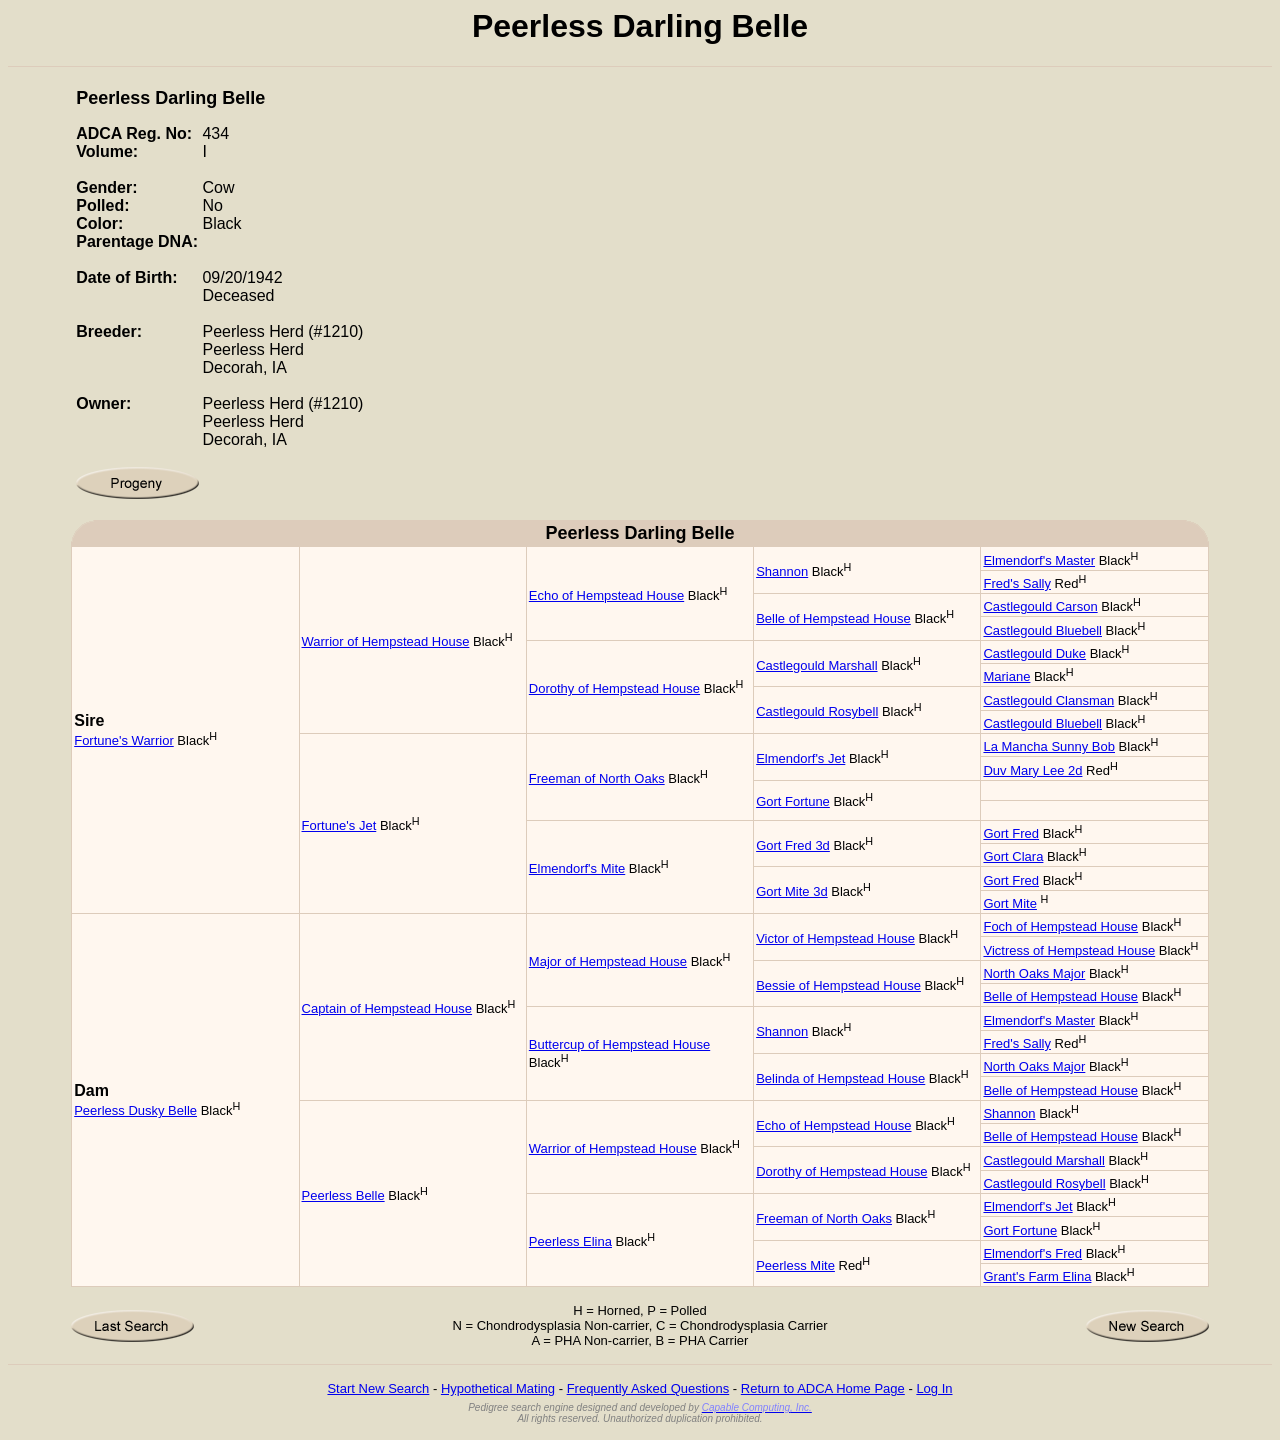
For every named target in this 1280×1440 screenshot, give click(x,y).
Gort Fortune (793, 801)
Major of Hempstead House (608, 961)
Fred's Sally (1017, 583)
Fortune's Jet (339, 825)
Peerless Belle (343, 1195)
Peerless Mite (795, 1265)
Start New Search (378, 1388)
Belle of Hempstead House (833, 618)
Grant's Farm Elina (1037, 1276)
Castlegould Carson (1040, 606)
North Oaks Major (1034, 973)
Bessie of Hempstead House (838, 985)
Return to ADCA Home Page (823, 1388)
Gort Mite (1009, 903)
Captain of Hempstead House (387, 1008)
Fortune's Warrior (124, 740)
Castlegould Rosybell (817, 711)
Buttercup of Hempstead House (619, 1044)
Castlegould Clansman (1048, 700)
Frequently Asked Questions (648, 1388)
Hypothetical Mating (498, 1388)
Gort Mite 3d (792, 891)
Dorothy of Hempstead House (614, 688)
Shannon (782, 571)
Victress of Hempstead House (1069, 950)
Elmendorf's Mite (577, 868)
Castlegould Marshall (816, 665)
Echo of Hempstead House (606, 595)
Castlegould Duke (1034, 653)
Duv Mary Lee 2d (1032, 770)
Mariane (1006, 676)
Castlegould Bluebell (1042, 630)
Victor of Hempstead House (835, 938)
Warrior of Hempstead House (386, 641)
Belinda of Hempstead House (840, 1078)
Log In (934, 1388)
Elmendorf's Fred (1032, 1253)
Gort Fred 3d (793, 845)
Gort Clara (1013, 856)
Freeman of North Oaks (597, 778)
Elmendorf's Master (1039, 560)
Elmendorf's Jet (800, 758)
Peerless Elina (570, 1241)
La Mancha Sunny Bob (1049, 746)
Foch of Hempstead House (1060, 926)
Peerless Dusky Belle (135, 1110)
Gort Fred (1011, 833)
